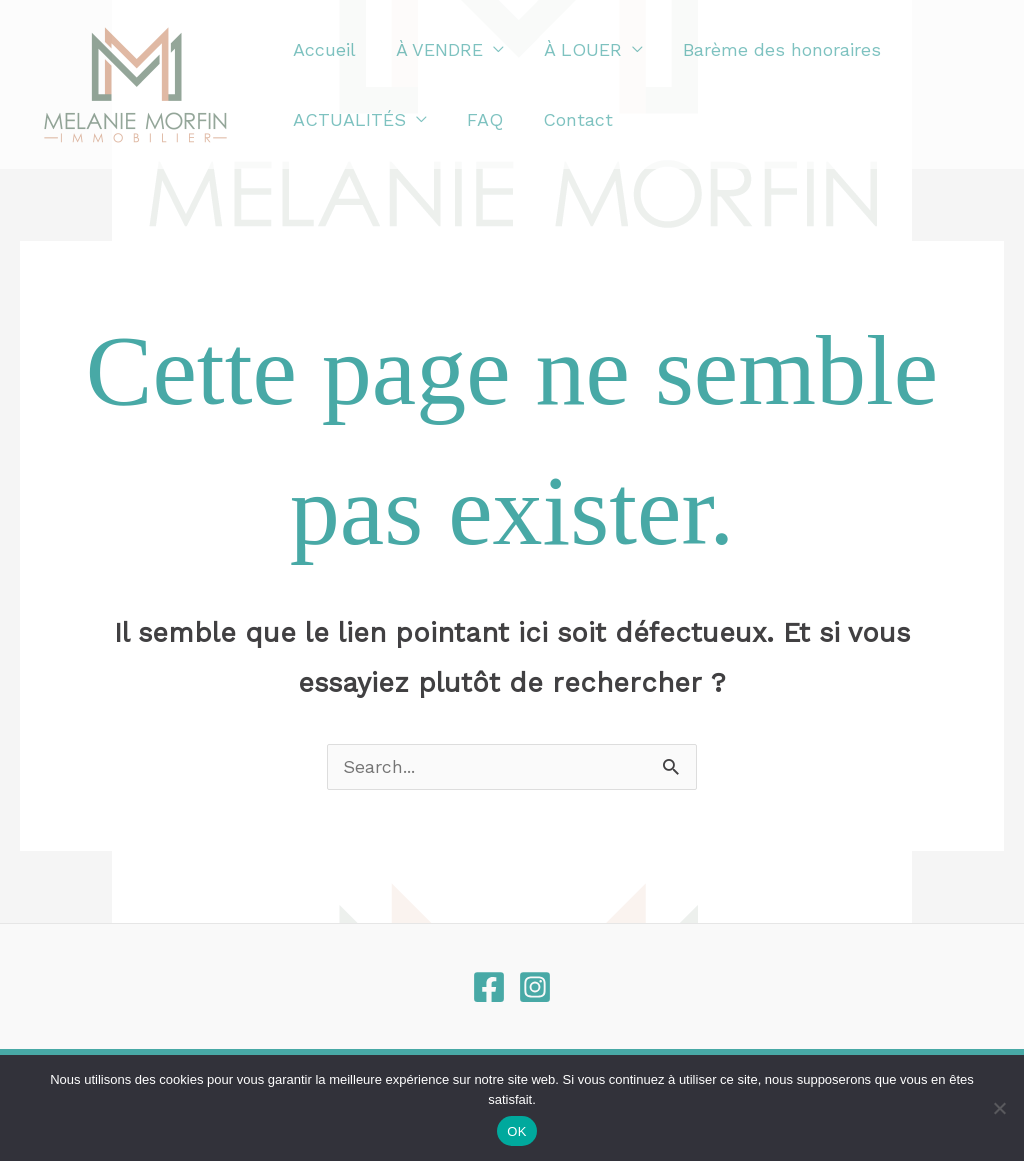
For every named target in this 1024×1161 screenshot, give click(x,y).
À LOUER (573, 49)
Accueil (322, 49)
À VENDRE (433, 49)
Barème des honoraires (768, 49)
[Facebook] (489, 988)
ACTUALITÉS (347, 119)
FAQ (479, 119)
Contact (568, 119)
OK (516, 1131)
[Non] (999, 1108)
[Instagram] (535, 988)
